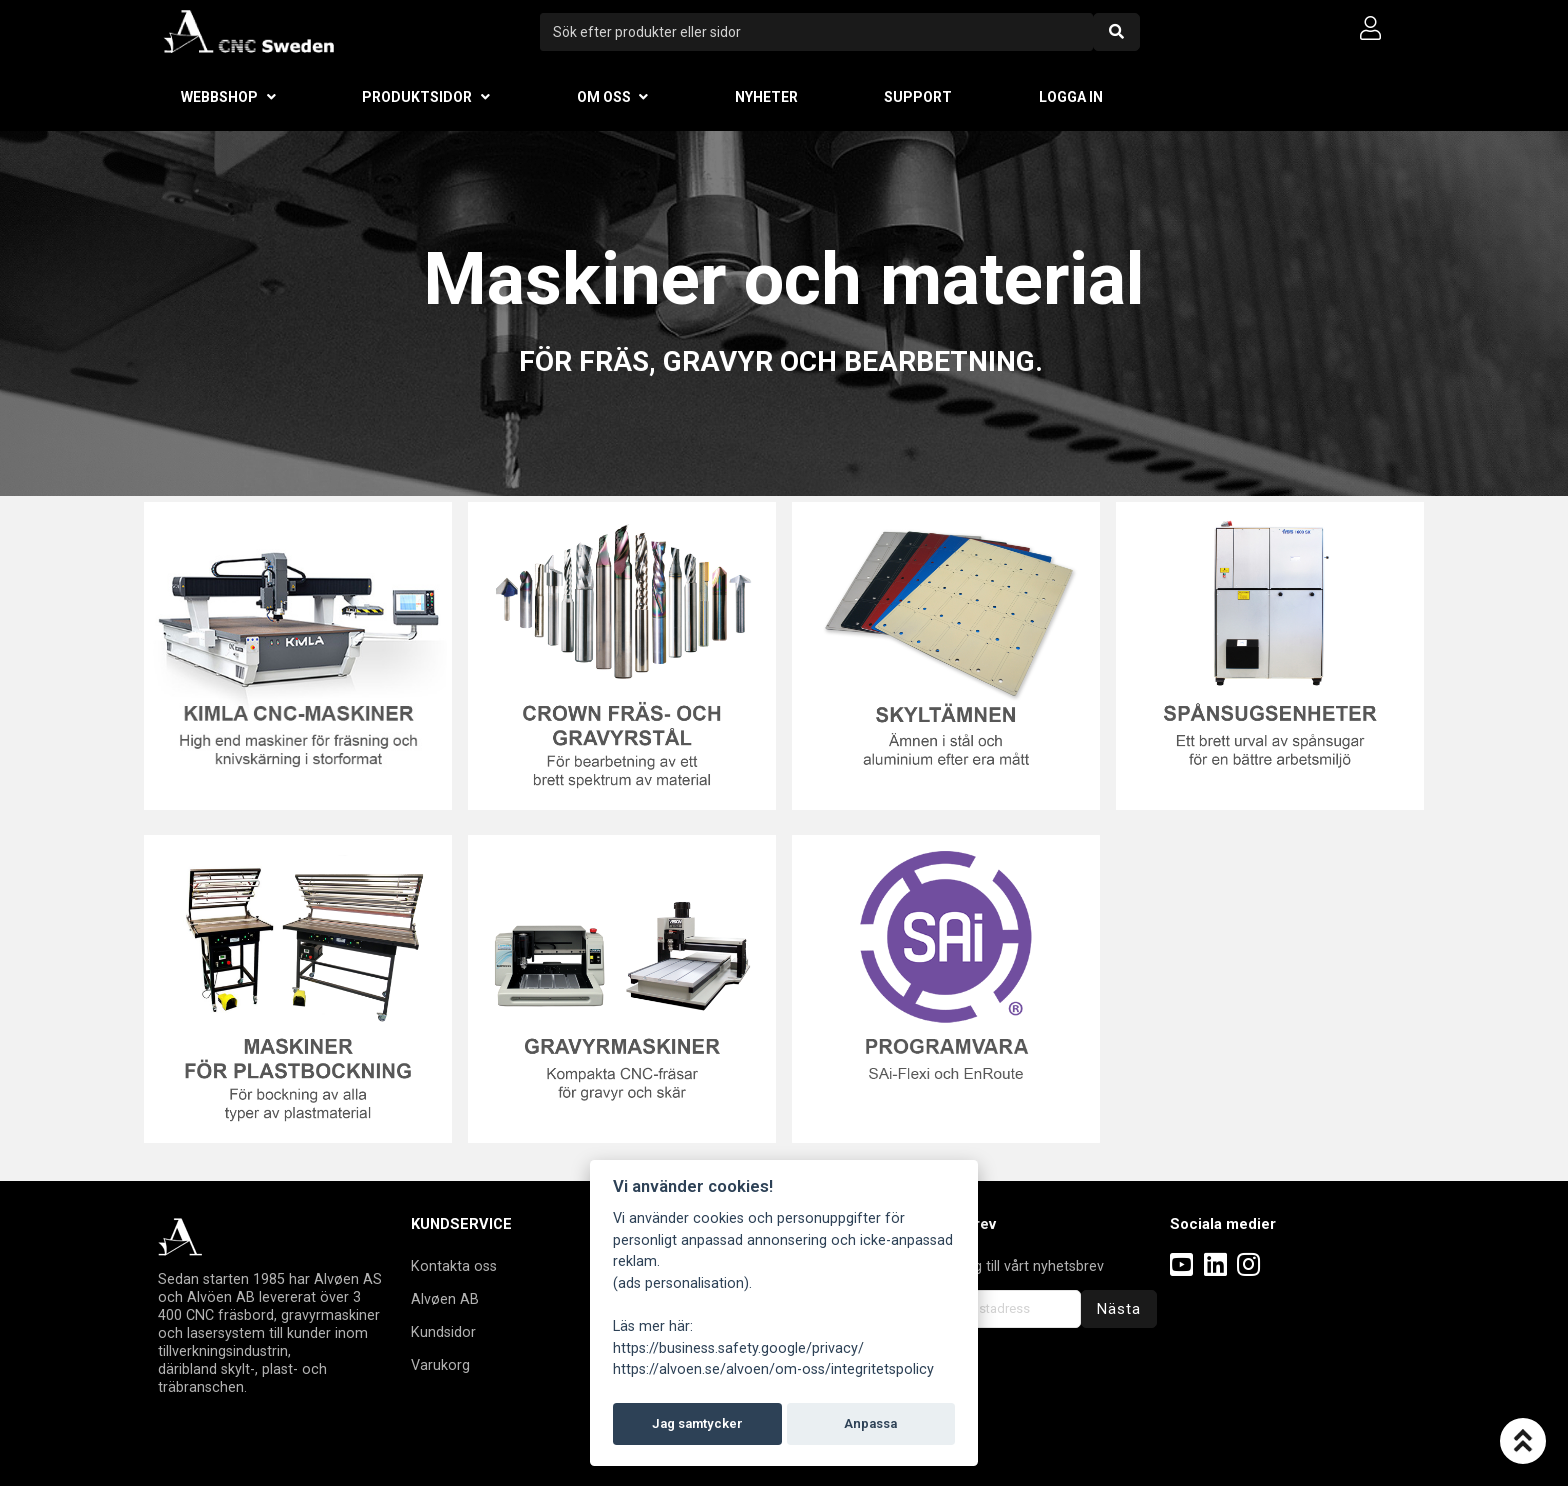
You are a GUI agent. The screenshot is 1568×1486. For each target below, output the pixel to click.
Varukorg (440, 1365)
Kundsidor (443, 1332)
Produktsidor (417, 97)
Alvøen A (440, 1299)
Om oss (604, 97)
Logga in (1071, 97)
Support (918, 97)
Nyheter (766, 97)
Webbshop (219, 97)
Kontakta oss (454, 1266)
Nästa (1119, 1309)
